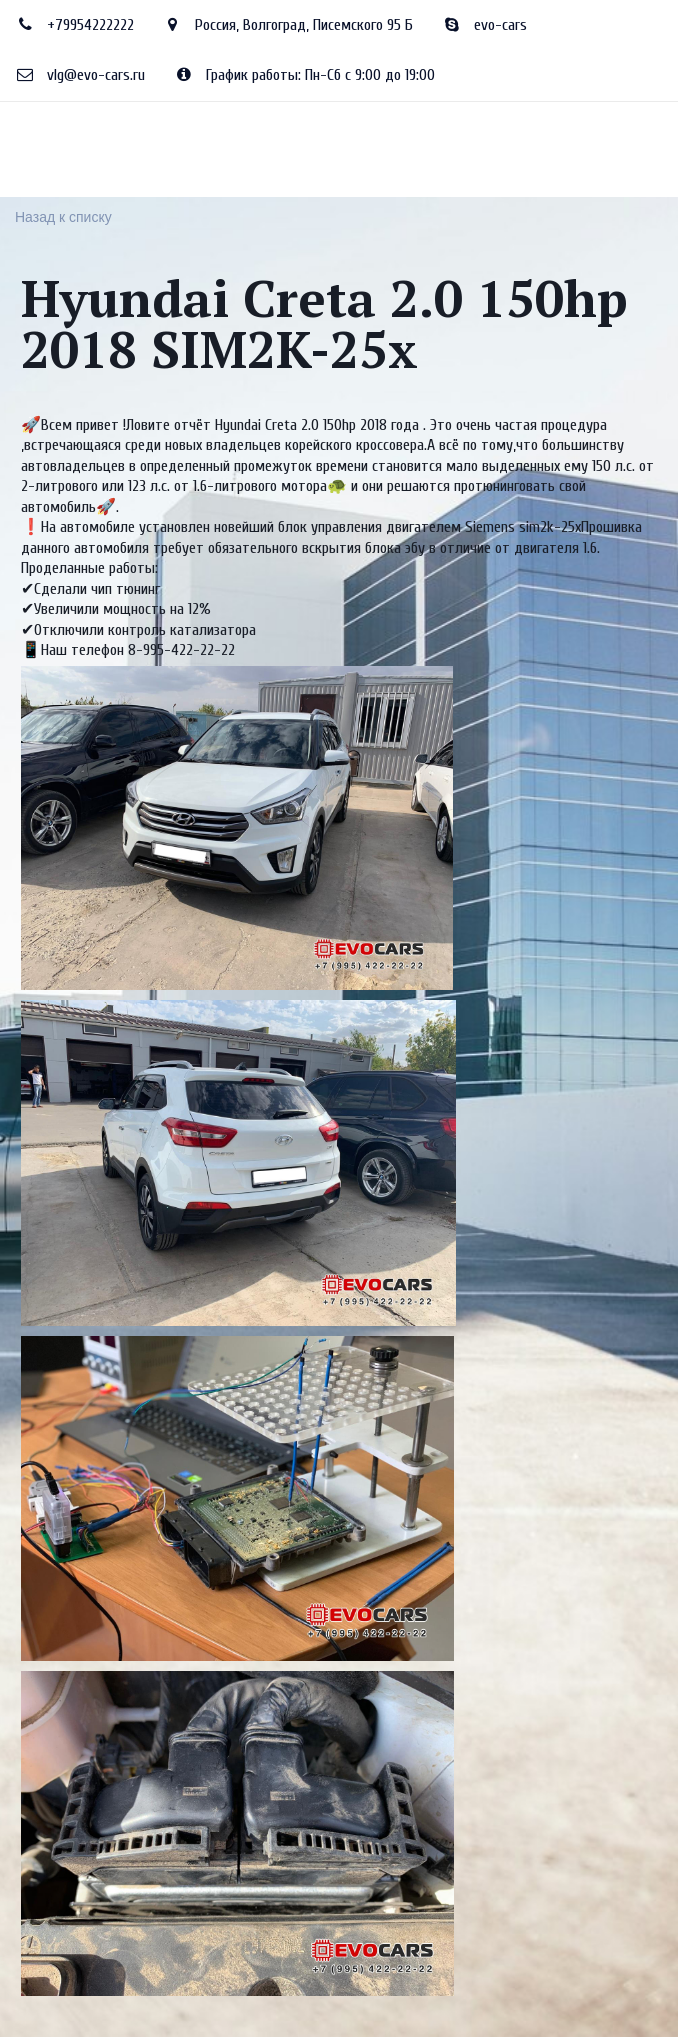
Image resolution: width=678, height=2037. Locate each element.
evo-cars (500, 25)
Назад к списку (63, 217)
